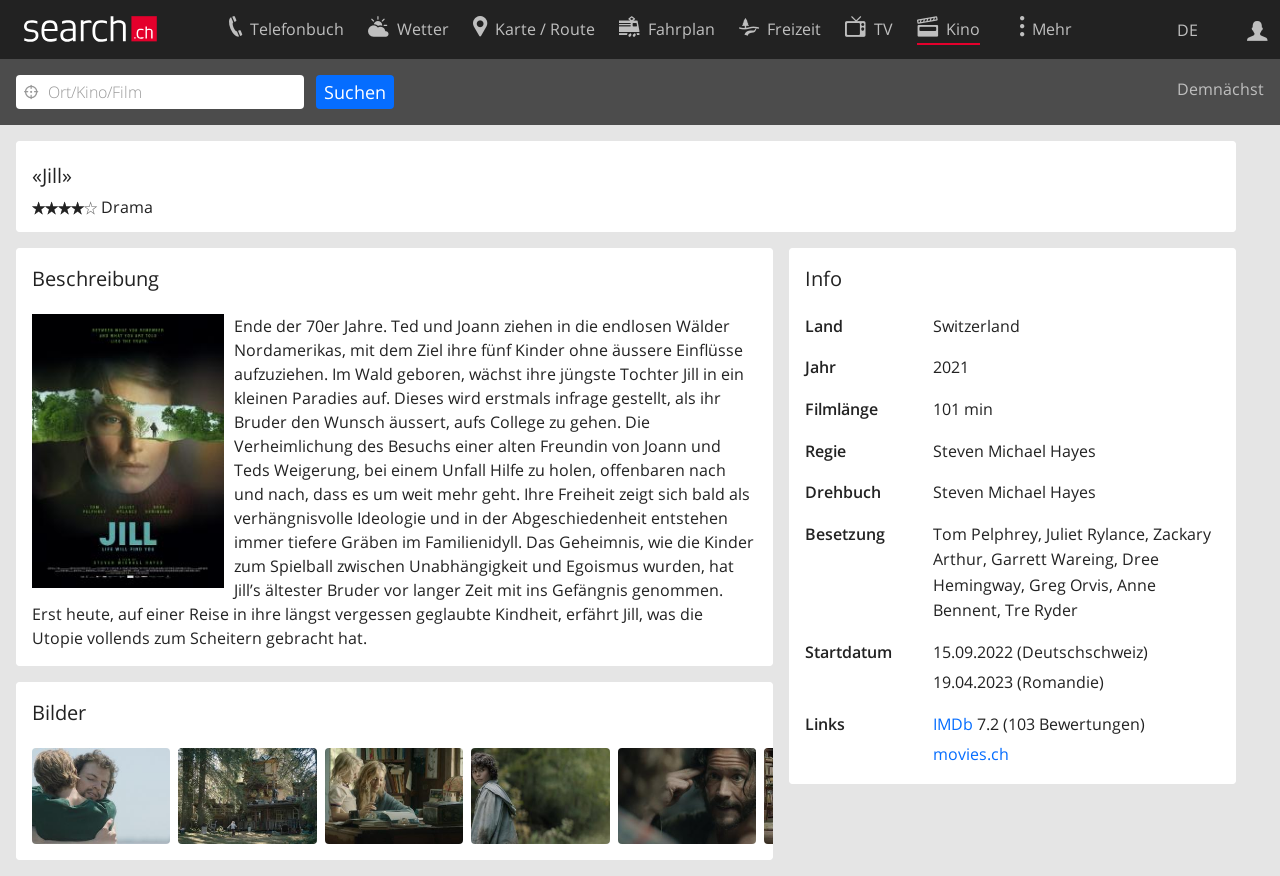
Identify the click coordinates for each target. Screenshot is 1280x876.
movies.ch (971, 754)
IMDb (953, 724)
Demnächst (1220, 89)
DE (1187, 30)
